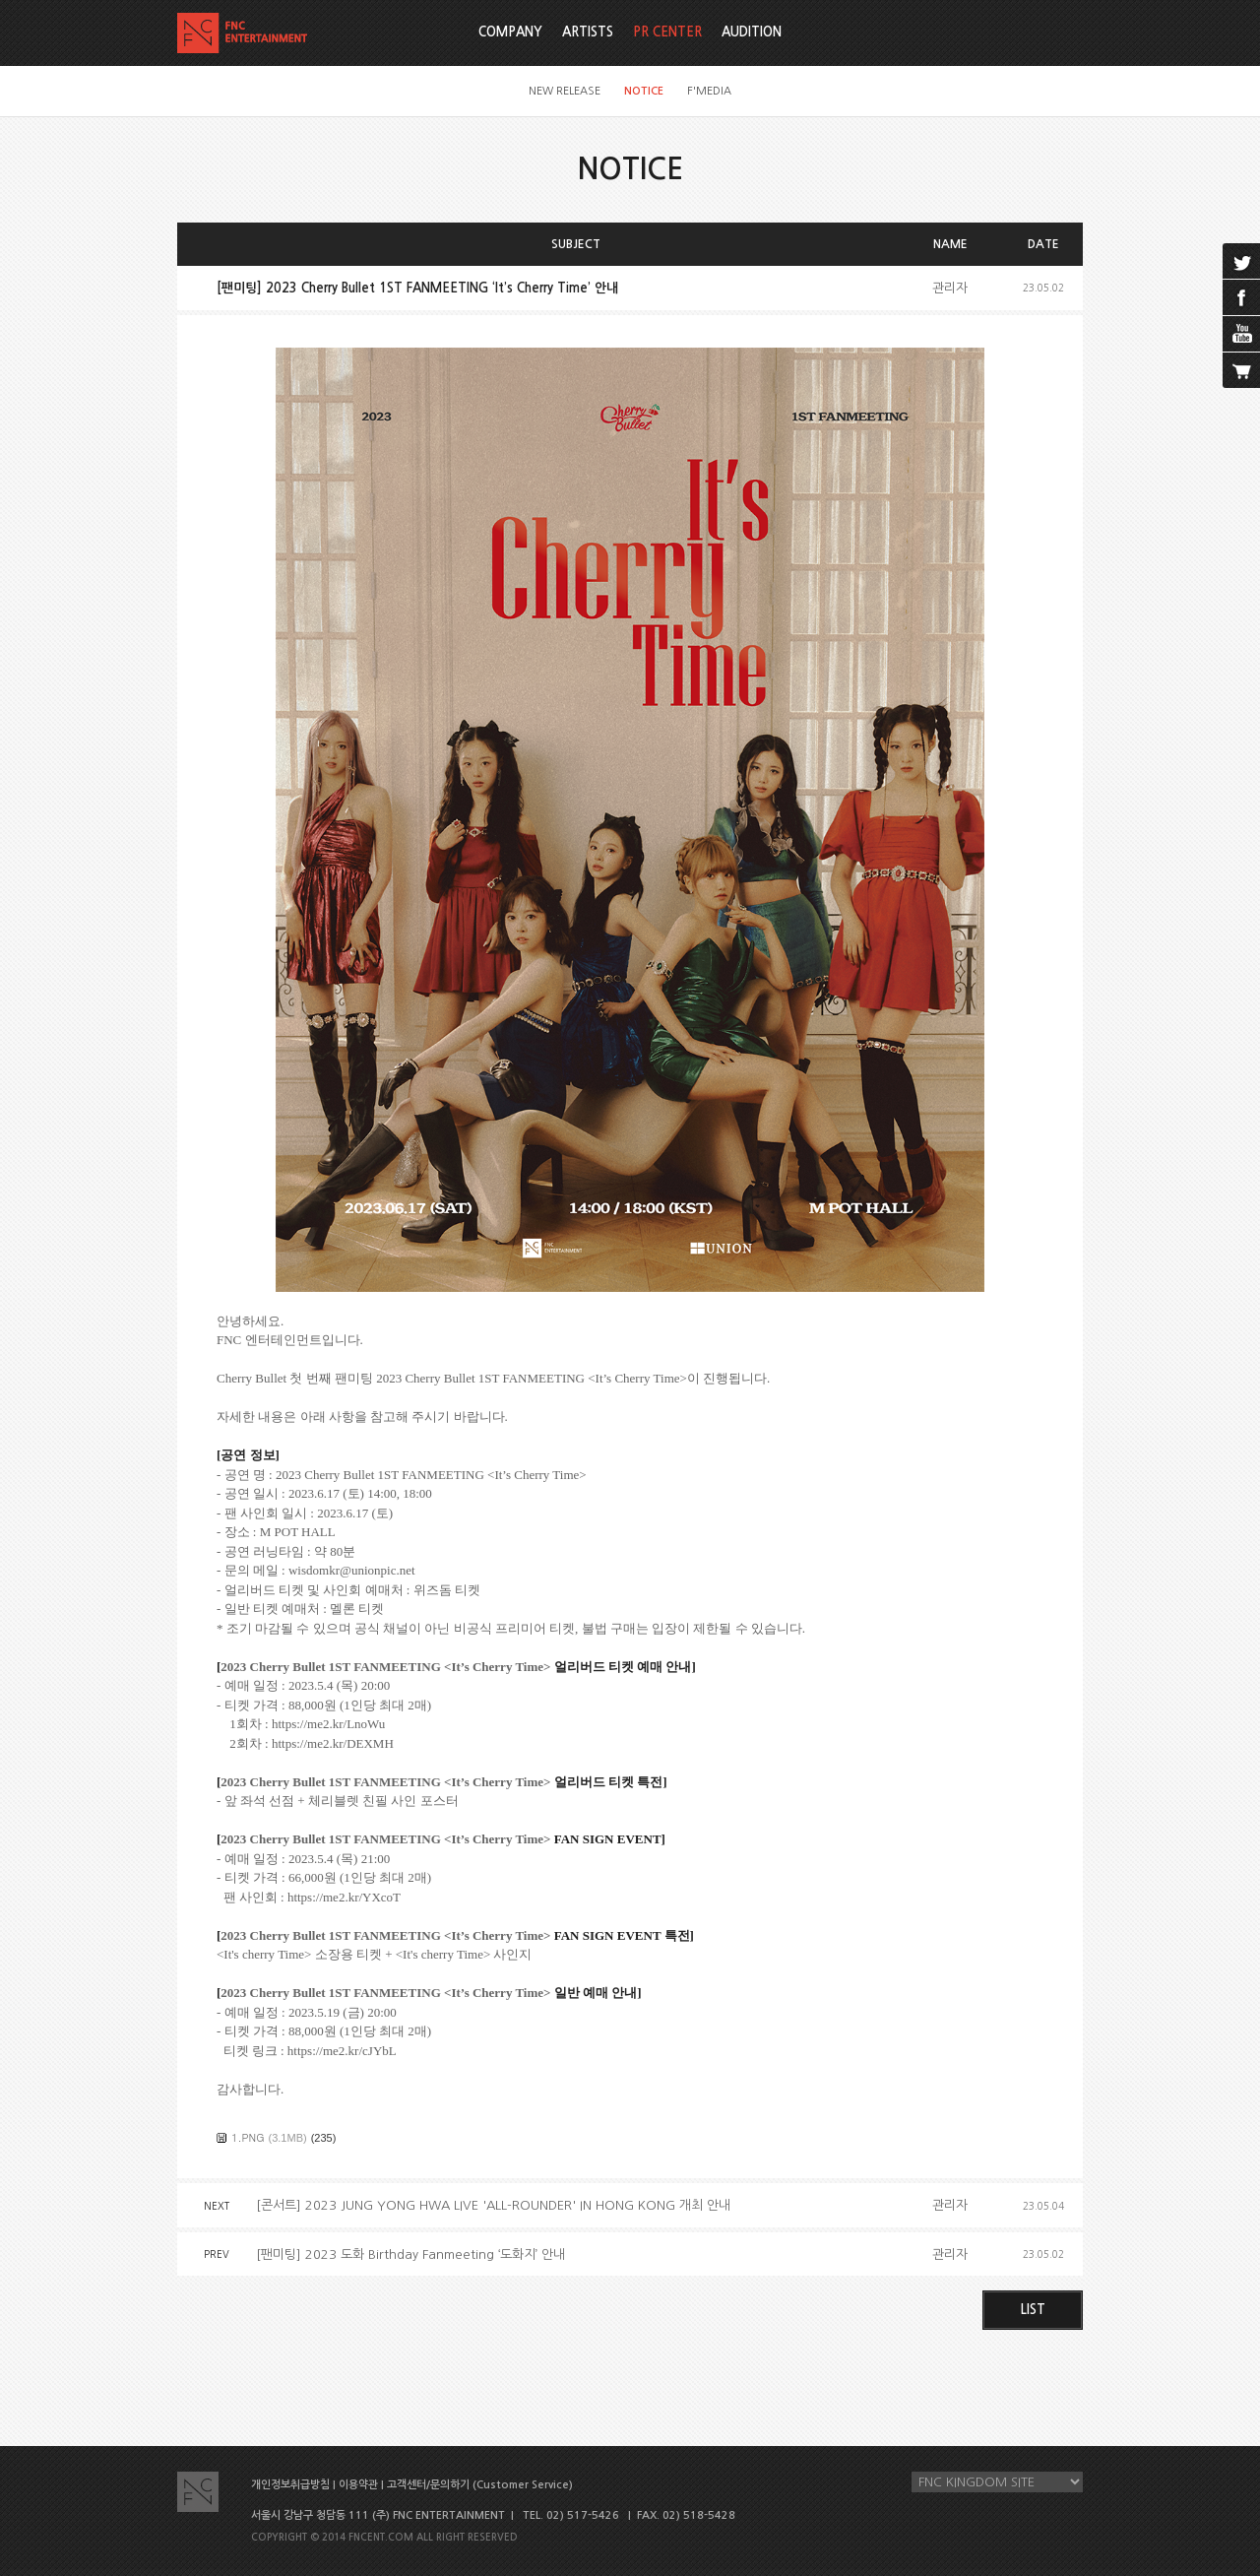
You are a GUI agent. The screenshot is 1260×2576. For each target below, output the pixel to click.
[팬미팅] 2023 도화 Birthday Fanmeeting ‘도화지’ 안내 (410, 2254)
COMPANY (510, 32)
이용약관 (358, 2484)
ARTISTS (587, 32)
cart (1241, 370)
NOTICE (643, 91)
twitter (1241, 261)
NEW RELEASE (564, 91)
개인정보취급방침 (290, 2484)
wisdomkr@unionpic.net (351, 1570)
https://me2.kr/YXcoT (344, 1897)
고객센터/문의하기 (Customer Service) (480, 2484)
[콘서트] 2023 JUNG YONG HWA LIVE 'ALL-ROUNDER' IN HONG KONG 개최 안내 (493, 2205)
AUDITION (752, 32)
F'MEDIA (709, 91)
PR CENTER (667, 32)
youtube (1241, 334)
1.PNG (248, 2137)
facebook (1241, 297)
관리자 (950, 288)
